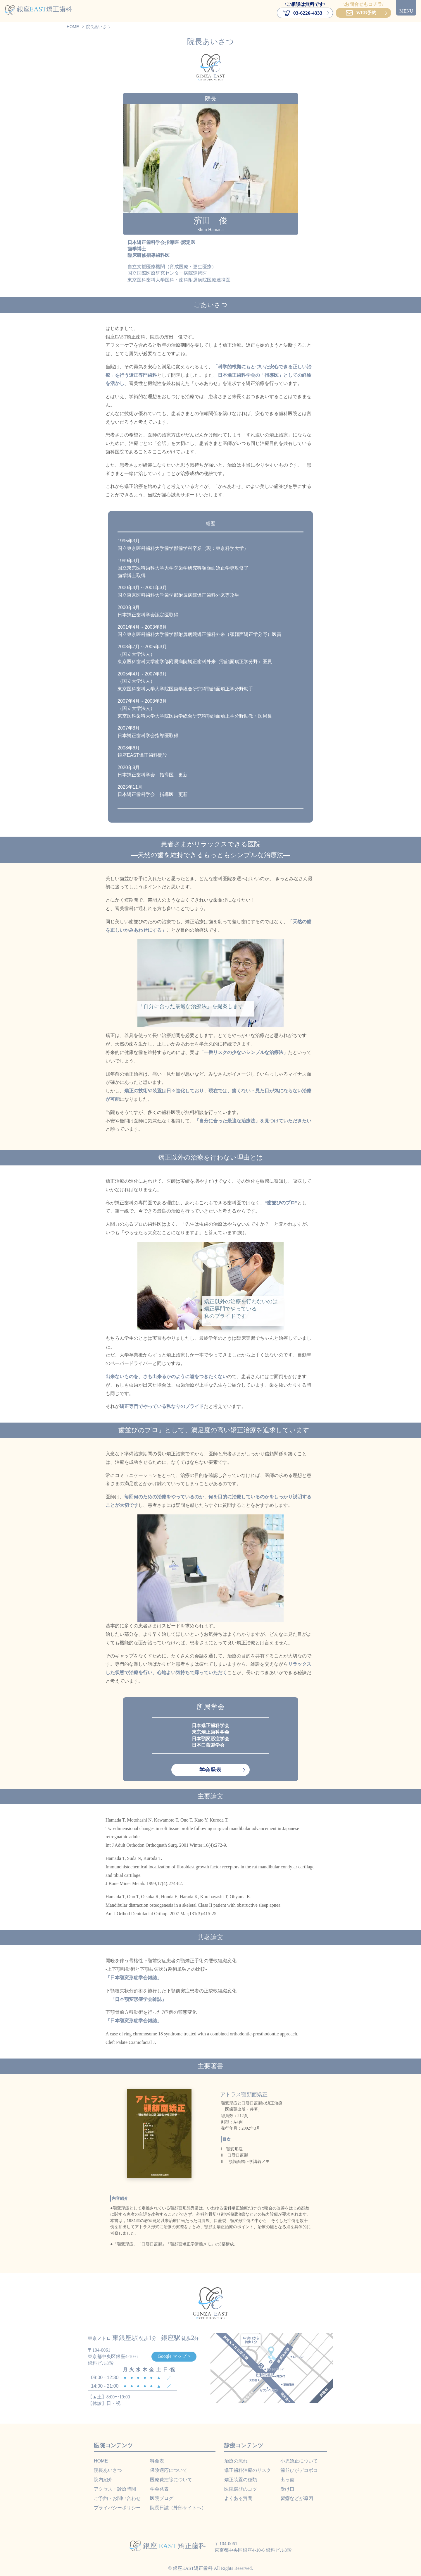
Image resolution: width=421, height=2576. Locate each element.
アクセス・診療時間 (115, 2488)
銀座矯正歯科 (38, 9)
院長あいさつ (108, 2470)
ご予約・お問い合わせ (117, 2498)
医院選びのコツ (240, 2488)
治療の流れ (236, 2460)
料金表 (157, 2460)
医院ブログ (161, 2498)
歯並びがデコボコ (299, 2470)
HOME (101, 2460)
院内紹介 (103, 2479)
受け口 (287, 2488)
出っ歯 (287, 2479)
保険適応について (168, 2470)
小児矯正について (299, 2460)
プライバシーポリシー (117, 2507)
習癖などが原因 (296, 2498)
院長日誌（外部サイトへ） (178, 2507)
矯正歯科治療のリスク (247, 2470)
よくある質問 (238, 2498)
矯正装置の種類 (240, 2479)
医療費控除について (171, 2479)
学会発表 (210, 1770)
